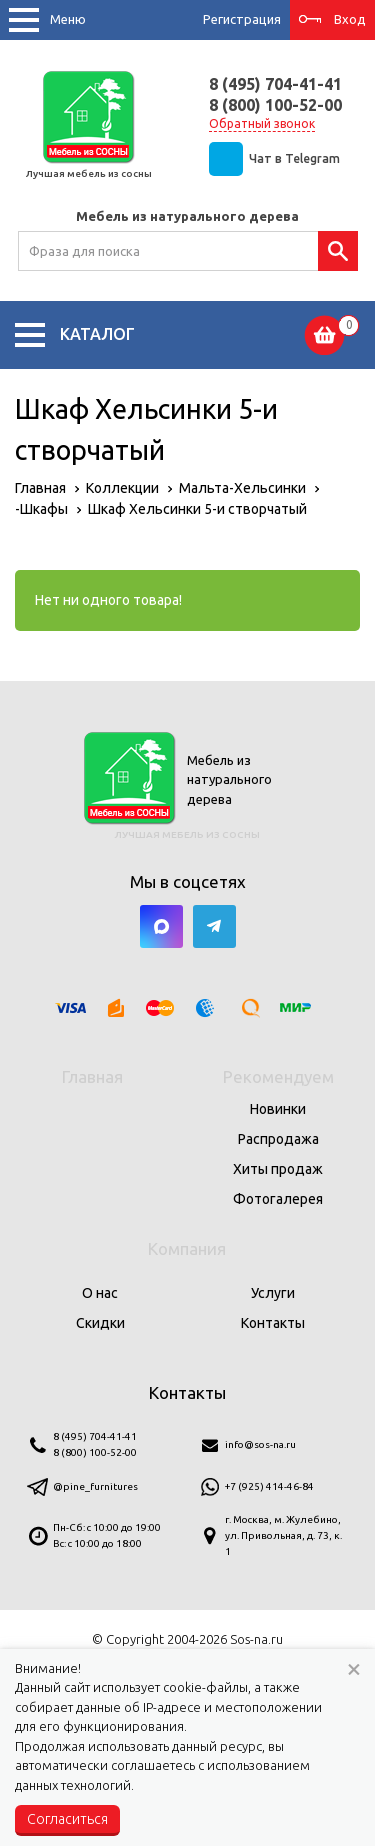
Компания (187, 1248)
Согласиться (67, 1819)
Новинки (278, 1109)
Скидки (100, 1323)
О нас (100, 1293)
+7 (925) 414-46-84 (269, 1486)
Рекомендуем (278, 1076)
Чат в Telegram (294, 158)
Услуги (273, 1293)
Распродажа (278, 1139)
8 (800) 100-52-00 (275, 105)
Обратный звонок (262, 123)
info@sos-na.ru (260, 1444)
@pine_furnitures (95, 1486)
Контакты (273, 1323)
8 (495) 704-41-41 (275, 84)
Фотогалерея (278, 1199)
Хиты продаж (278, 1169)
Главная (92, 1076)
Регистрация (242, 19)
